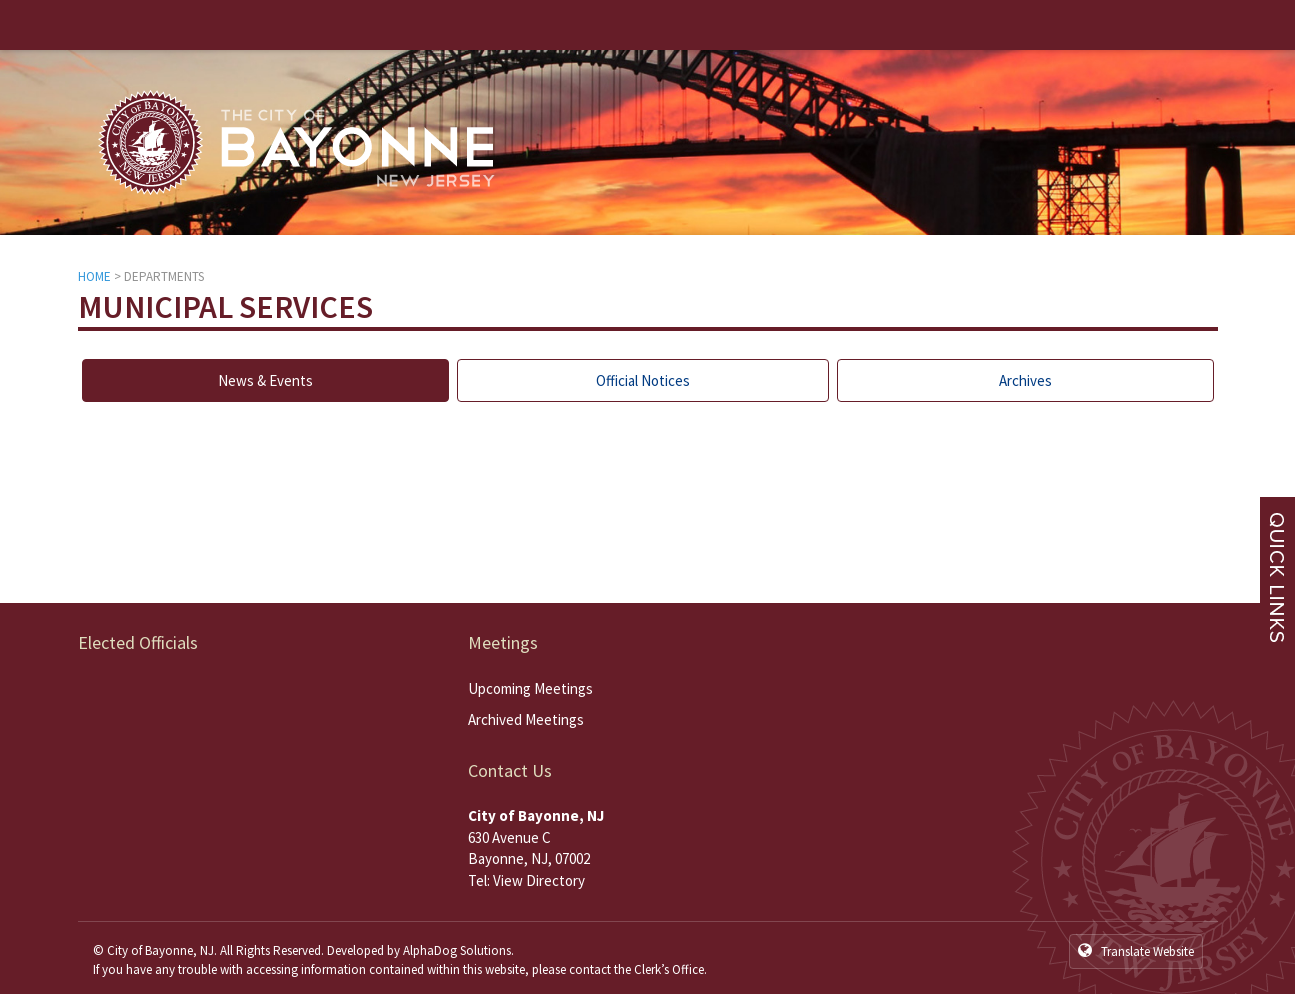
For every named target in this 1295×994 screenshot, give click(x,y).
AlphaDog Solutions (457, 950)
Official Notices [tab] (643, 380)
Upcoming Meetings (530, 688)
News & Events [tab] (265, 380)
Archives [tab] (1025, 380)
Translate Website (1136, 951)
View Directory (539, 880)
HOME (94, 276)
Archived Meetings (526, 719)
